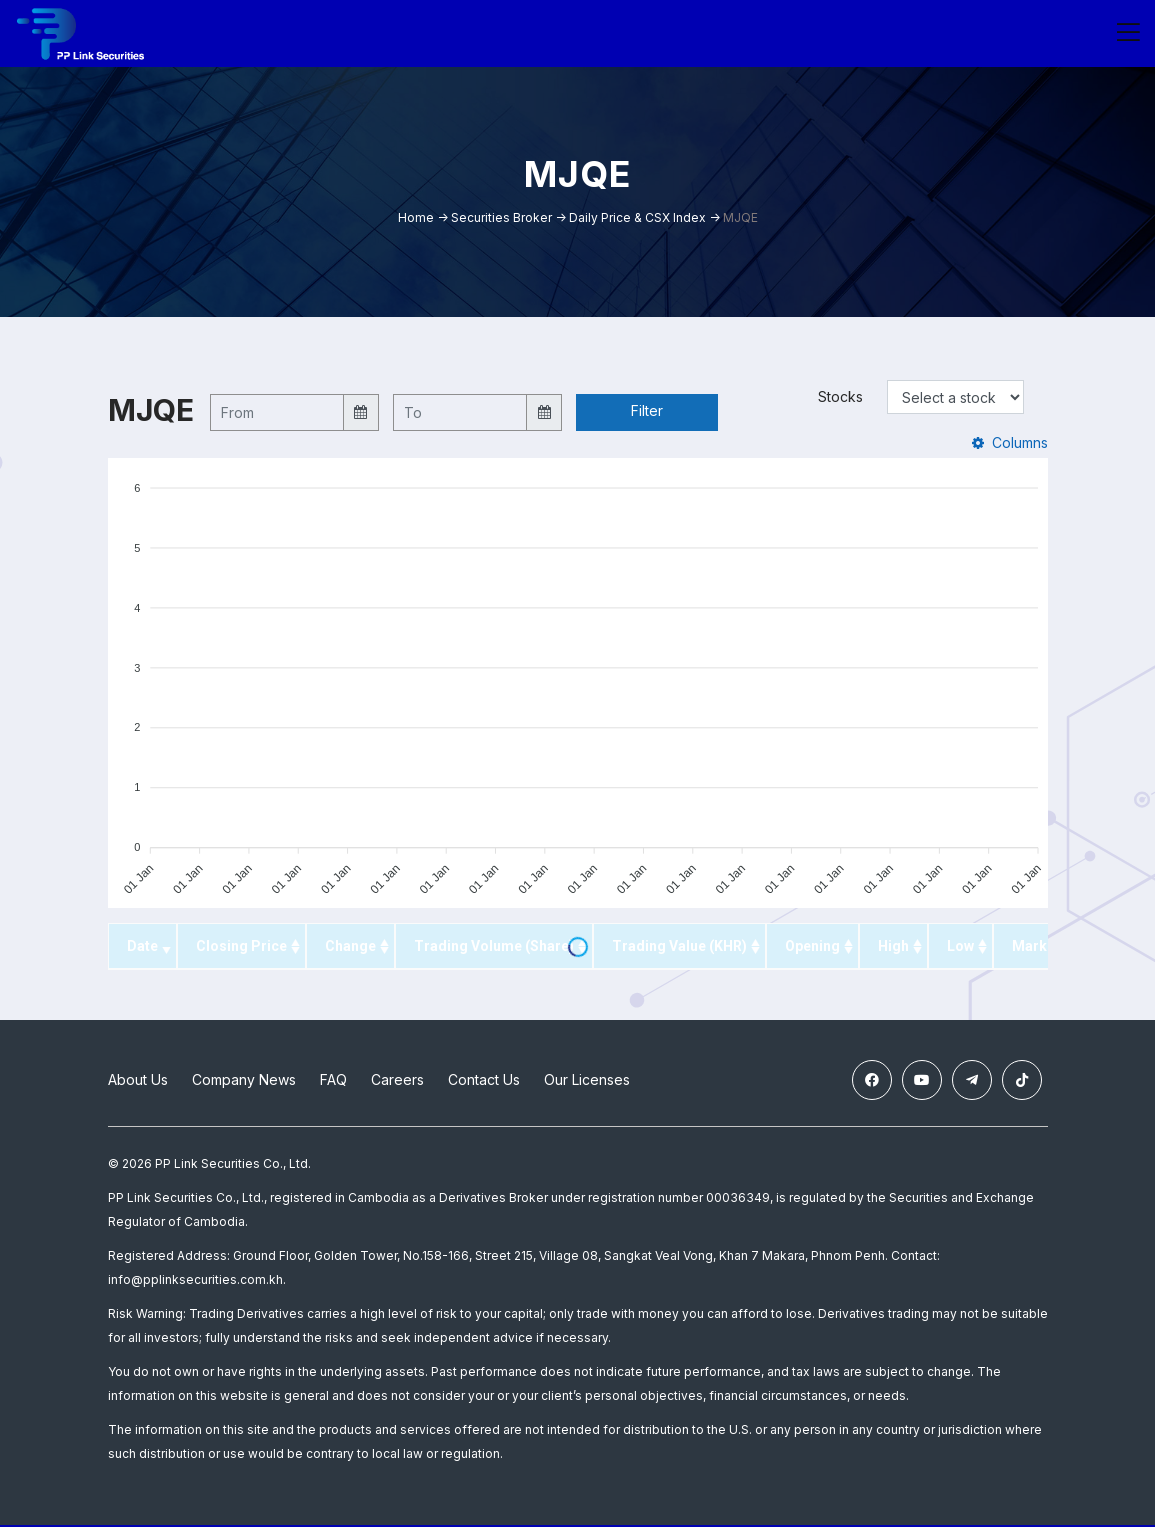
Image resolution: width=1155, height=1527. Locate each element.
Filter (647, 412)
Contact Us (484, 1082)
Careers (397, 1082)
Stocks (840, 398)
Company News (244, 1082)
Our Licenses (587, 1082)
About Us (138, 1082)
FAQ (333, 1082)
